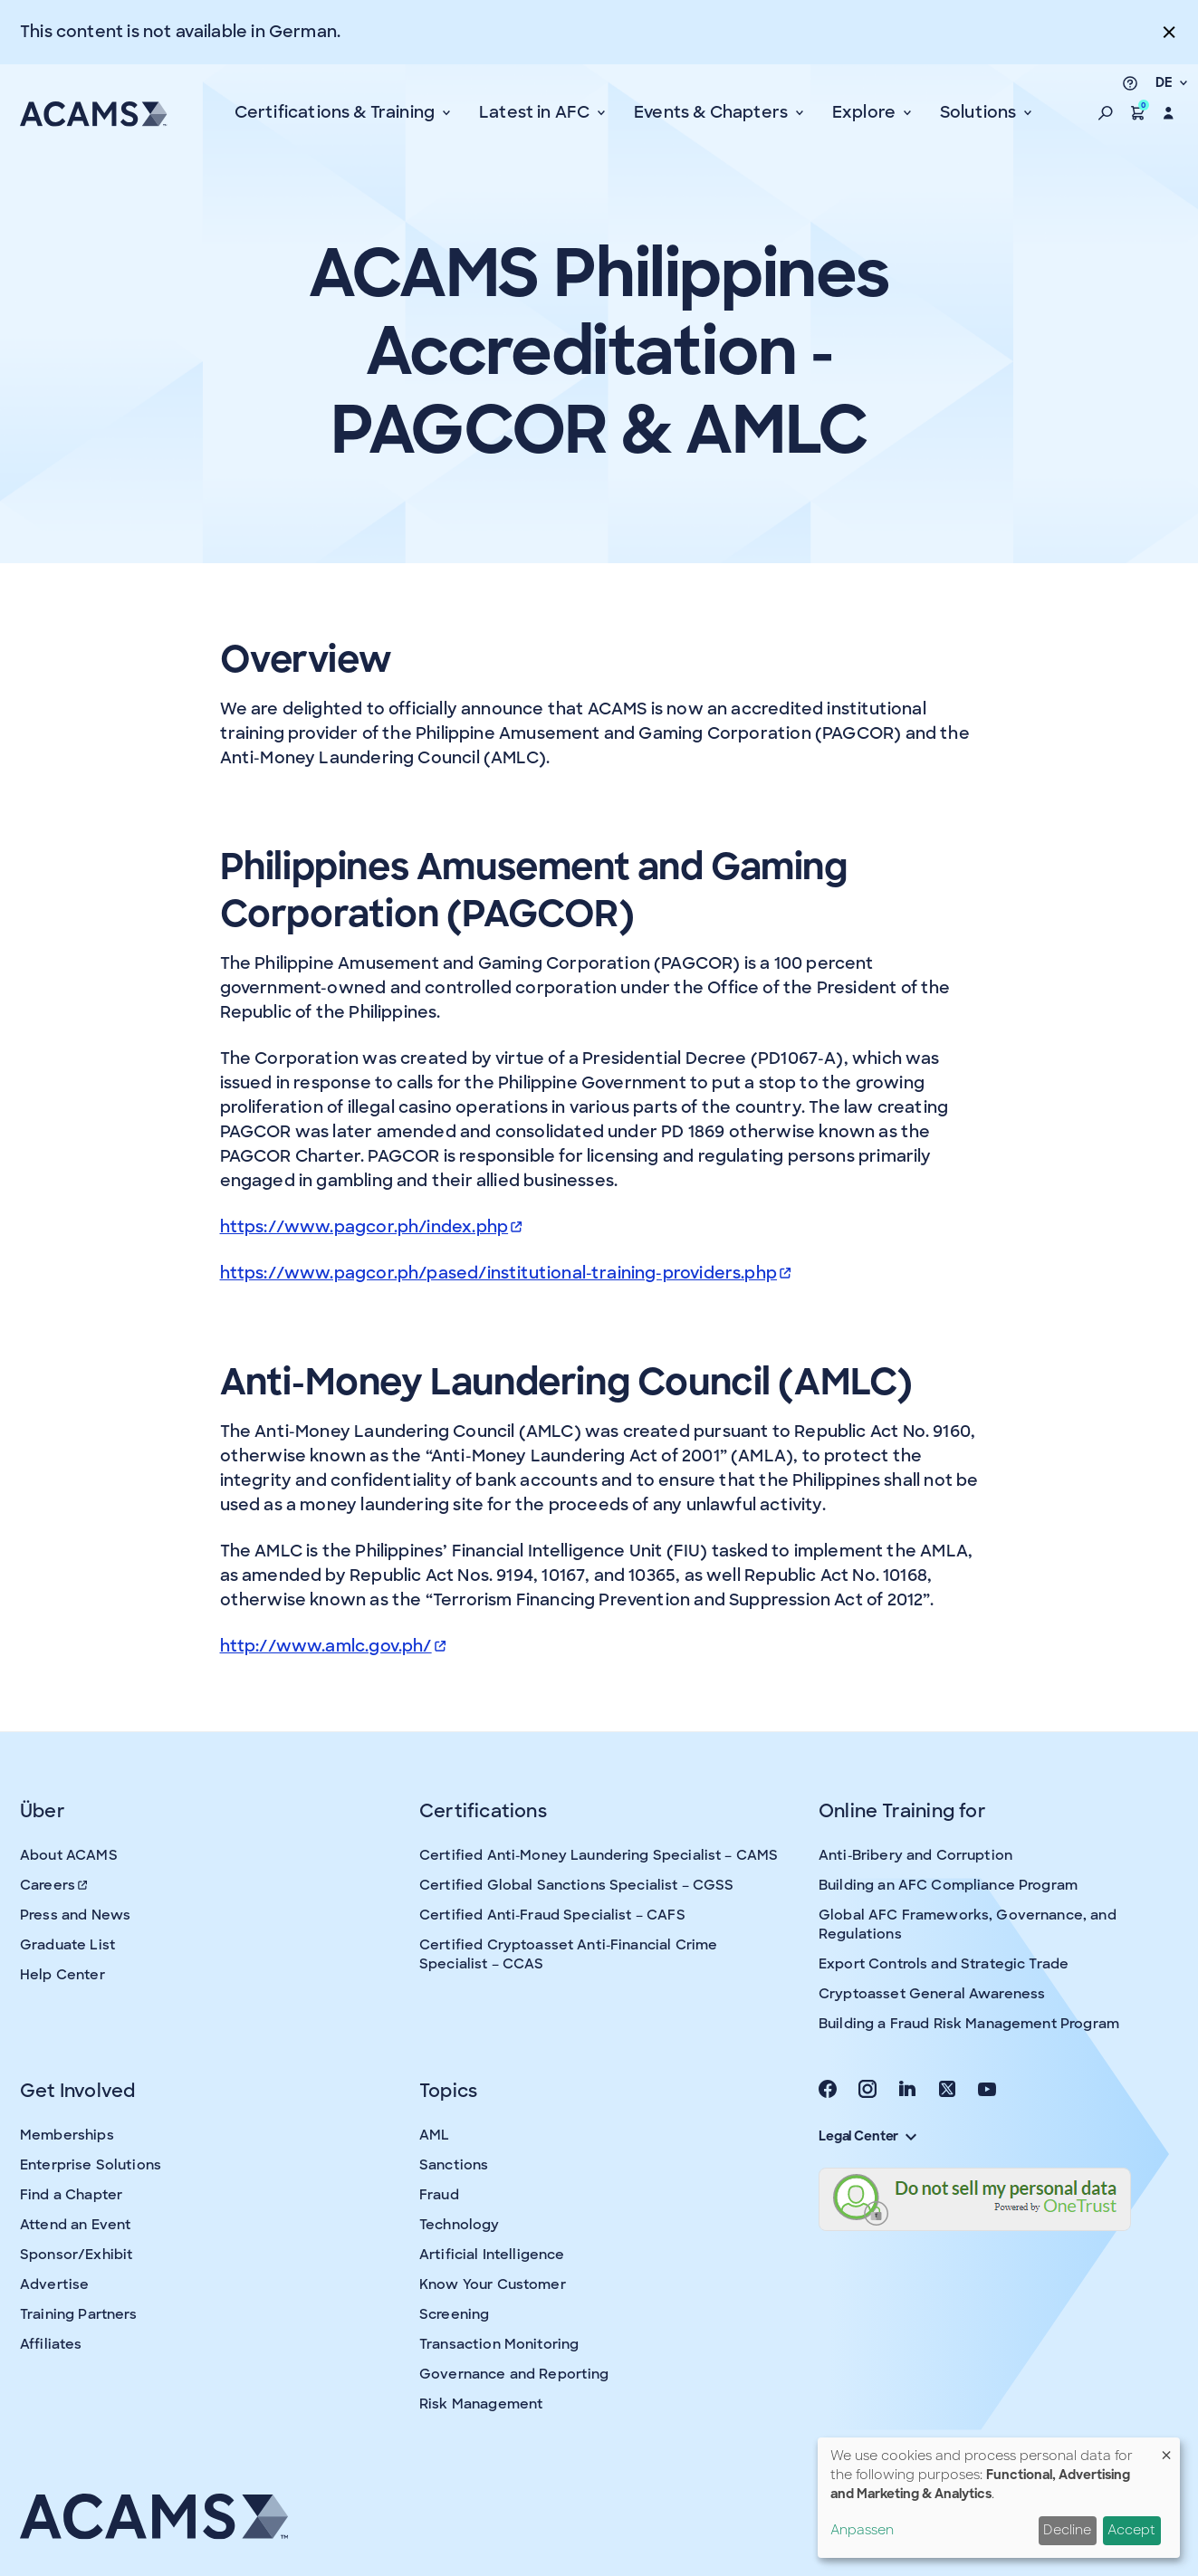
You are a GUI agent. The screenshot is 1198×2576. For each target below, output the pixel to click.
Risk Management (480, 2404)
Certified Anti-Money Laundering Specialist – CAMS (598, 1855)
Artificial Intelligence (491, 2255)
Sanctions (453, 2165)
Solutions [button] (980, 112)
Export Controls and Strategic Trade (944, 1964)
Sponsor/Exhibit (76, 2255)
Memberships (67, 2135)
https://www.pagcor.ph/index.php (371, 1227)
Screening (454, 2314)
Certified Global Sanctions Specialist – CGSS (576, 1885)
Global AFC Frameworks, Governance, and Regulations (968, 1924)
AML (434, 2135)
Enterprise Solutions (90, 2165)
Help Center (62, 1975)
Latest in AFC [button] (536, 112)
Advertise (54, 2284)
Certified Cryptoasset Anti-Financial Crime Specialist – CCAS (568, 1954)
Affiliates (51, 2344)
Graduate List (67, 1945)
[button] (1105, 113)
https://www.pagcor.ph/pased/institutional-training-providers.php (505, 1273)
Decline (1067, 2530)
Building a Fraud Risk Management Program (969, 2024)
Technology (459, 2225)
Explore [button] (865, 112)
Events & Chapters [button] (712, 112)
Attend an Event (75, 2225)
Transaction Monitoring (499, 2344)
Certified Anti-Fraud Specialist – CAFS (552, 1915)
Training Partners (79, 2314)
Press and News (75, 1915)
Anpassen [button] (862, 2530)
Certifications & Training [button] (337, 112)
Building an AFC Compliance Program (948, 1885)
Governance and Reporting (514, 2374)
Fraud (439, 2195)
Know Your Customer (492, 2284)
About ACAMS (69, 1855)
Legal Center (867, 2136)
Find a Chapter (71, 2195)
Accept (1131, 2530)
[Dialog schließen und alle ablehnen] (1166, 2448)
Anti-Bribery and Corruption (915, 1855)
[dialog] (999, 2497)
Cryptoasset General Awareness (932, 1994)
